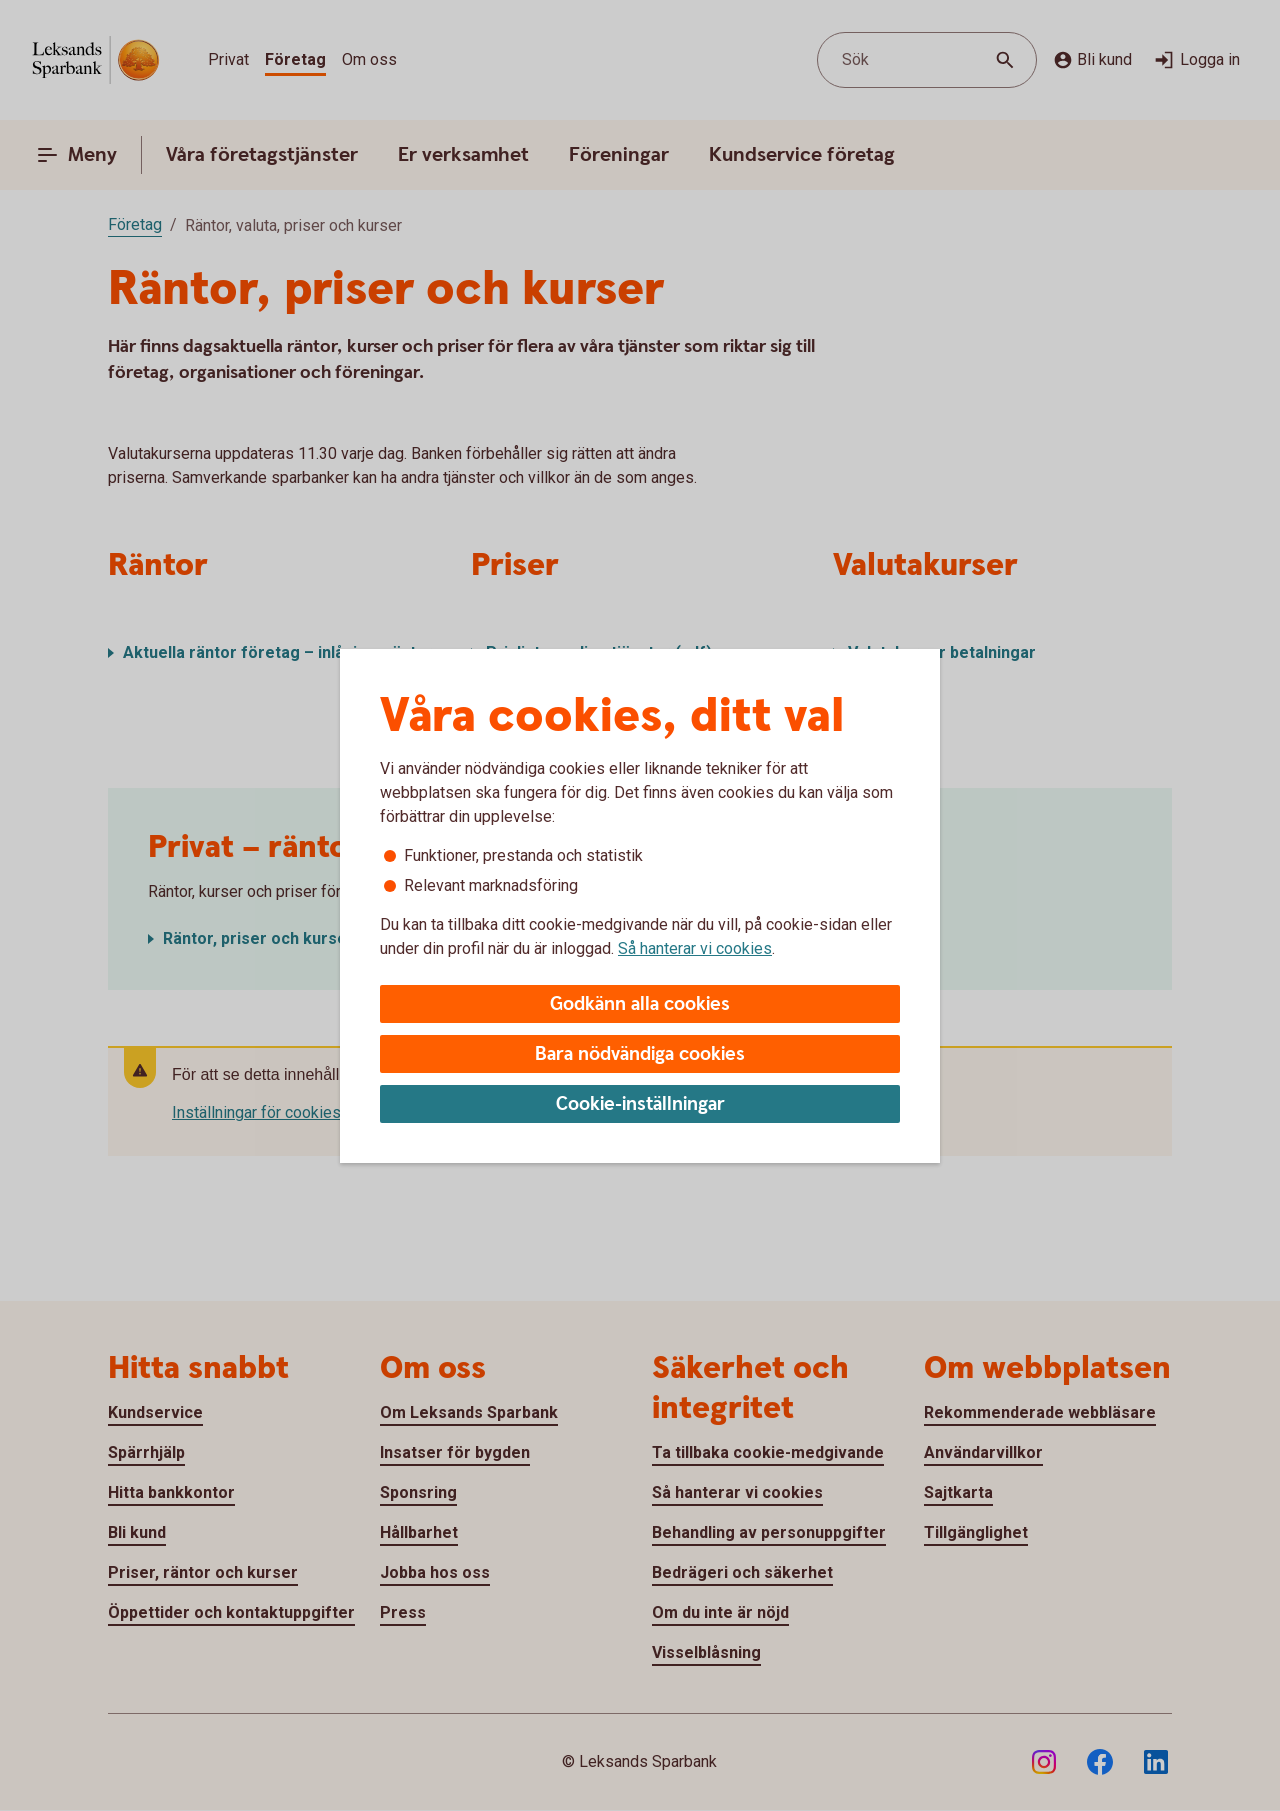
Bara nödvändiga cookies (640, 1054)
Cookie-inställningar (640, 1104)
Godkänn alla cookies (640, 1004)
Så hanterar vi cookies (695, 948)
